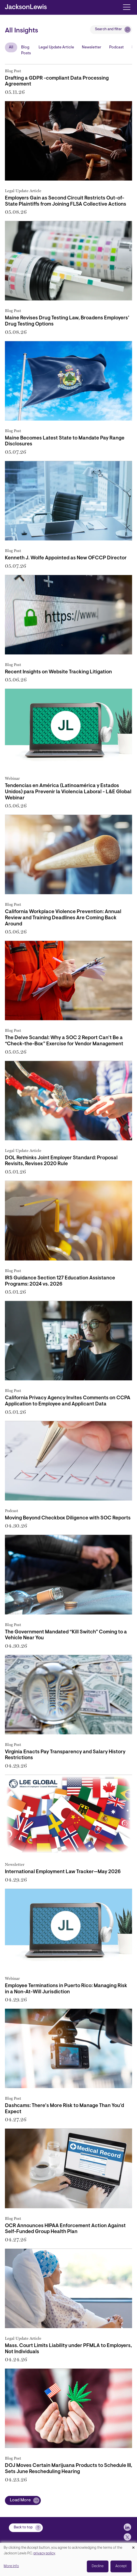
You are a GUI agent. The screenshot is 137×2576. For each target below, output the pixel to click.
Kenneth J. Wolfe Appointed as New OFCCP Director (66, 558)
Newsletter (91, 47)
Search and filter (108, 29)
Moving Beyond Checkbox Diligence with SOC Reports (68, 1518)
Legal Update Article (56, 47)
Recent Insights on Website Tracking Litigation (58, 672)
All (11, 47)
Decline (98, 2566)
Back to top (23, 2527)
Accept (121, 2566)
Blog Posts (26, 50)
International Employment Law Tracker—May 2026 (63, 1871)
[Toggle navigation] (126, 6)
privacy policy (44, 2553)
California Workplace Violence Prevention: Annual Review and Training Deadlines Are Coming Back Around (63, 917)
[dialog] (68, 2559)
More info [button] (11, 2566)
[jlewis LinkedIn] (127, 2527)
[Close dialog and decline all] (133, 2546)
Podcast (116, 47)
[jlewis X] (127, 2537)
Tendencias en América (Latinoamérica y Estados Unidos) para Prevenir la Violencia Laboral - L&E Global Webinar (68, 791)
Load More (20, 2500)
